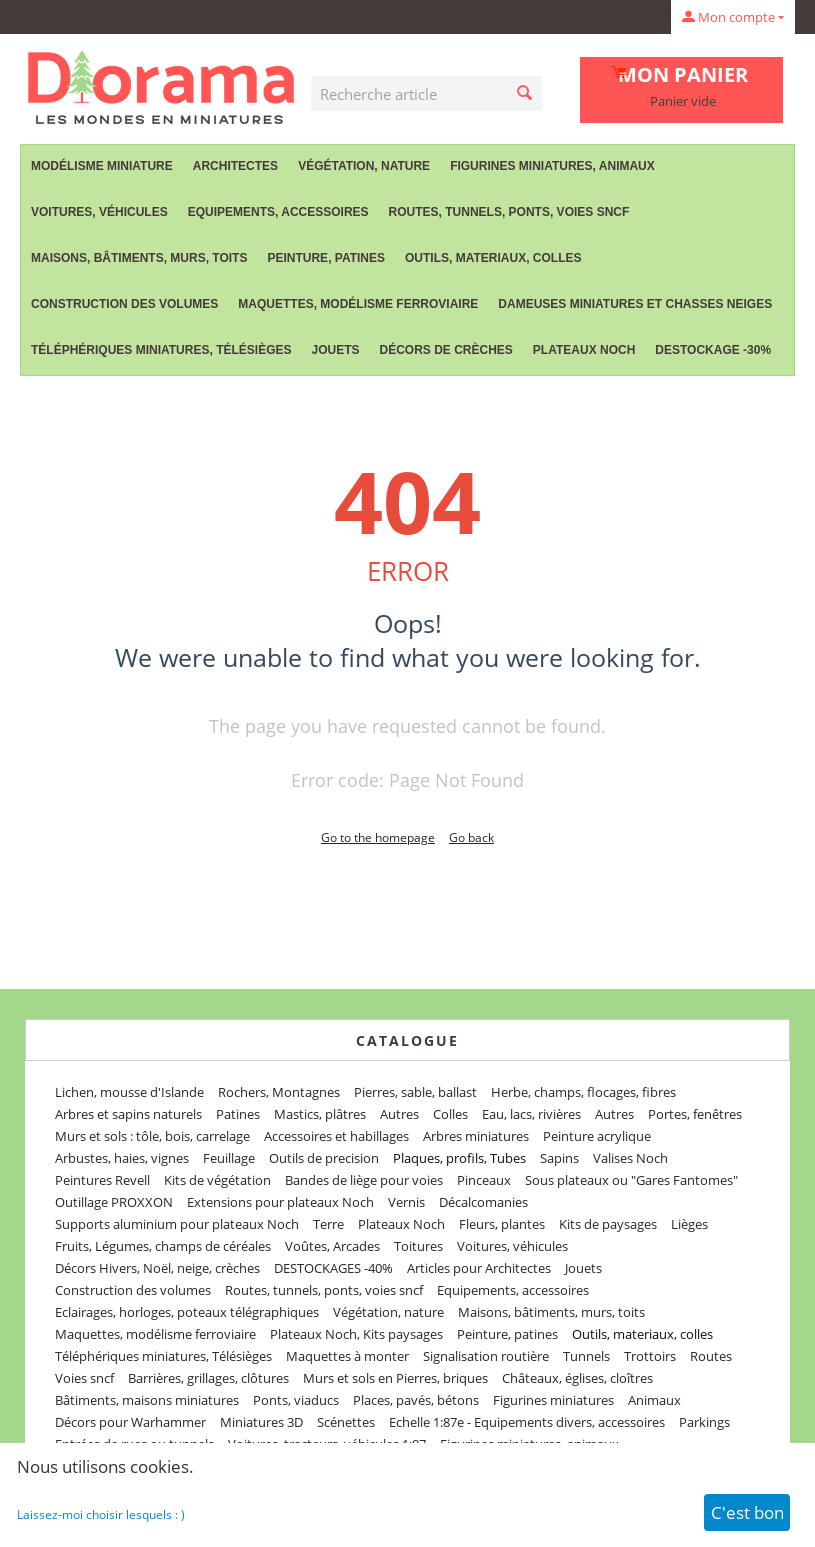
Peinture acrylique (597, 1136)
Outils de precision (324, 1158)
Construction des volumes (124, 304)
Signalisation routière (486, 1356)
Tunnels (586, 1356)
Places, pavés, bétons (416, 1400)
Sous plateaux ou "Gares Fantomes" (631, 1180)
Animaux (654, 1400)
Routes (711, 1356)
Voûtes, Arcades (332, 1246)
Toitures (418, 1246)
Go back (471, 837)
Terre (328, 1224)
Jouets (335, 350)
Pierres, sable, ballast (415, 1092)
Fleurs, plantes (502, 1224)
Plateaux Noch (584, 350)
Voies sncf (84, 1378)
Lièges (689, 1224)
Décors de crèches (446, 350)
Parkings (704, 1422)
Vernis (406, 1202)
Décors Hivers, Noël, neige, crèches (157, 1268)
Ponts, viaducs (296, 1400)
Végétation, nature (364, 166)
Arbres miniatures (476, 1136)
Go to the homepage (378, 837)
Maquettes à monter (347, 1356)
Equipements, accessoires (278, 212)
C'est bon (747, 1512)
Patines (238, 1114)
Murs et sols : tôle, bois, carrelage (152, 1136)
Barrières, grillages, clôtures (208, 1378)
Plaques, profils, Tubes (459, 1158)
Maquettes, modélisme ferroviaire (358, 304)
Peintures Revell (102, 1180)
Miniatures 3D (261, 1422)
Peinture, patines (326, 258)
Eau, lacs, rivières (531, 1114)
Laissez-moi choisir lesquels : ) (101, 1514)
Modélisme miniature (102, 166)
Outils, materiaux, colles (493, 258)
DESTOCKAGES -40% (333, 1268)
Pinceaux (484, 1180)
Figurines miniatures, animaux (552, 166)
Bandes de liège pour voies (364, 1180)
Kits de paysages (608, 1224)
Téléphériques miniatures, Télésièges (161, 350)
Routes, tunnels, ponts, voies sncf (509, 212)
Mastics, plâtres (320, 1114)
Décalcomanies (483, 1202)
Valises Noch (630, 1158)
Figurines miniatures (553, 1400)
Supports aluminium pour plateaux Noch (177, 1224)
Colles (450, 1114)
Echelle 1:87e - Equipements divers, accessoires (527, 1422)
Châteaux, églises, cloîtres (577, 1378)
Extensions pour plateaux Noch (280, 1202)
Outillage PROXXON (114, 1202)
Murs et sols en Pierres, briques (395, 1378)
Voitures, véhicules (99, 212)
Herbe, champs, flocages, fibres (583, 1092)
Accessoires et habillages (336, 1136)
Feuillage (229, 1158)
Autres (399, 1114)
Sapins (559, 1158)
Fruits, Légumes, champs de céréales (163, 1246)
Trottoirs (650, 1356)
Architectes (235, 166)
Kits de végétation (217, 1180)
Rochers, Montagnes (279, 1092)
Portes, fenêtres (695, 1114)
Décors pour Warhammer (130, 1422)
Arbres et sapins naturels (128, 1114)
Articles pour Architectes (479, 1268)
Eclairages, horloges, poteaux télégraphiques (187, 1312)
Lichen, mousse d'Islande (129, 1092)
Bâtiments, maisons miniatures (147, 1400)
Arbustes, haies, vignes (122, 1158)
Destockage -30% (713, 350)
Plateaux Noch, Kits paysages (356, 1334)
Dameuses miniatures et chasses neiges (635, 304)
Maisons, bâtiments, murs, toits (139, 258)
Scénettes (346, 1422)
